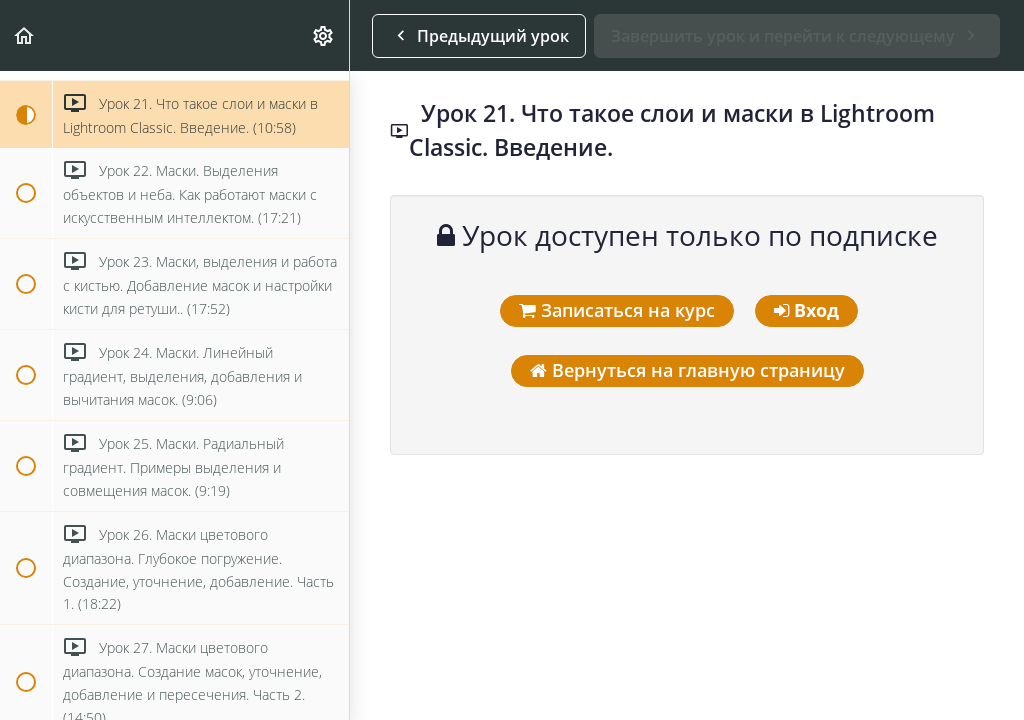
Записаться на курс (617, 310)
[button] (25, 35)
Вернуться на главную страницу (687, 370)
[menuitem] (324, 35)
